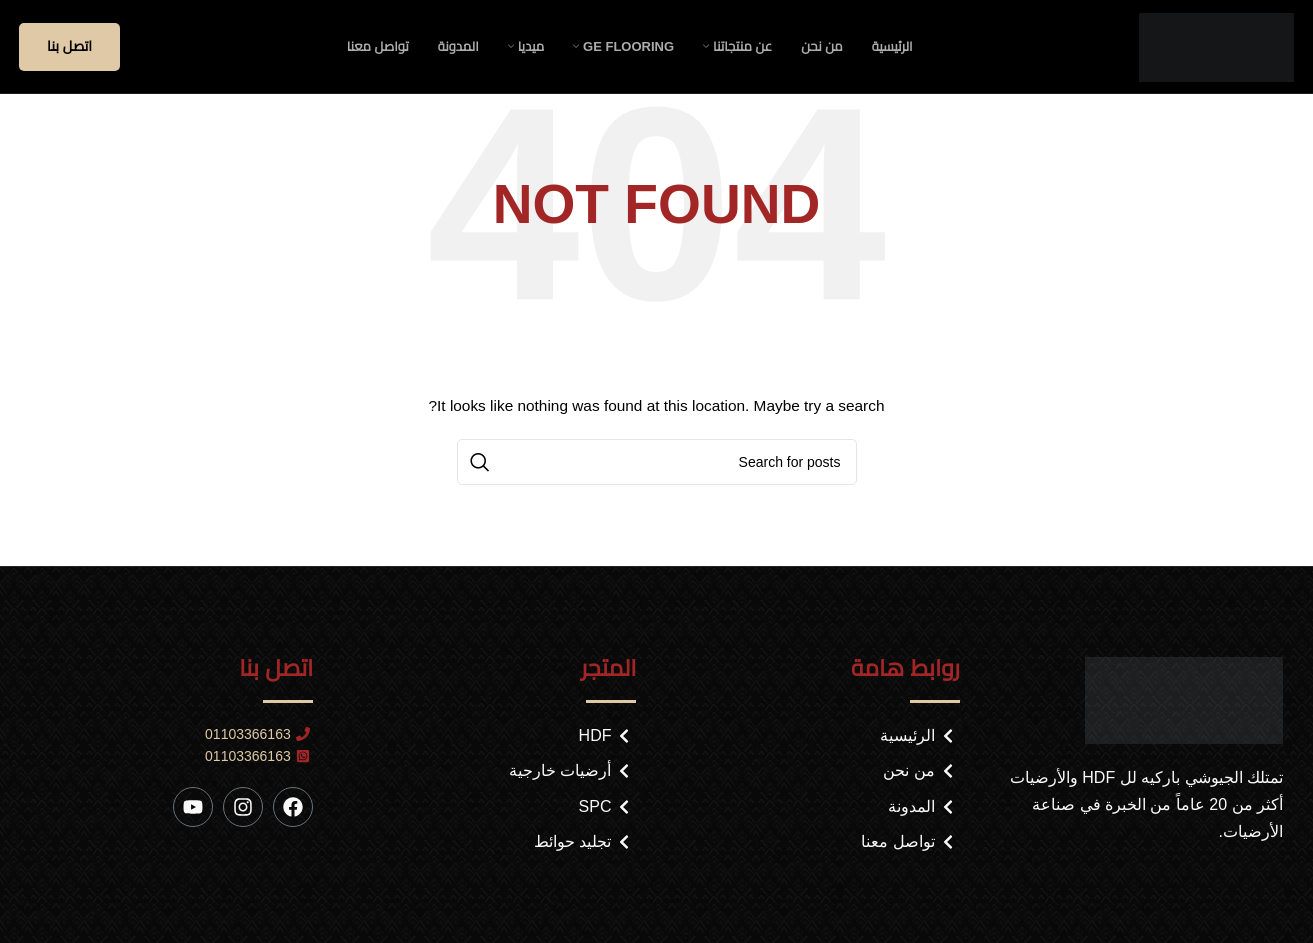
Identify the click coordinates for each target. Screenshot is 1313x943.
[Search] (657, 472)
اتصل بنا (69, 52)
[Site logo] (1216, 51)
